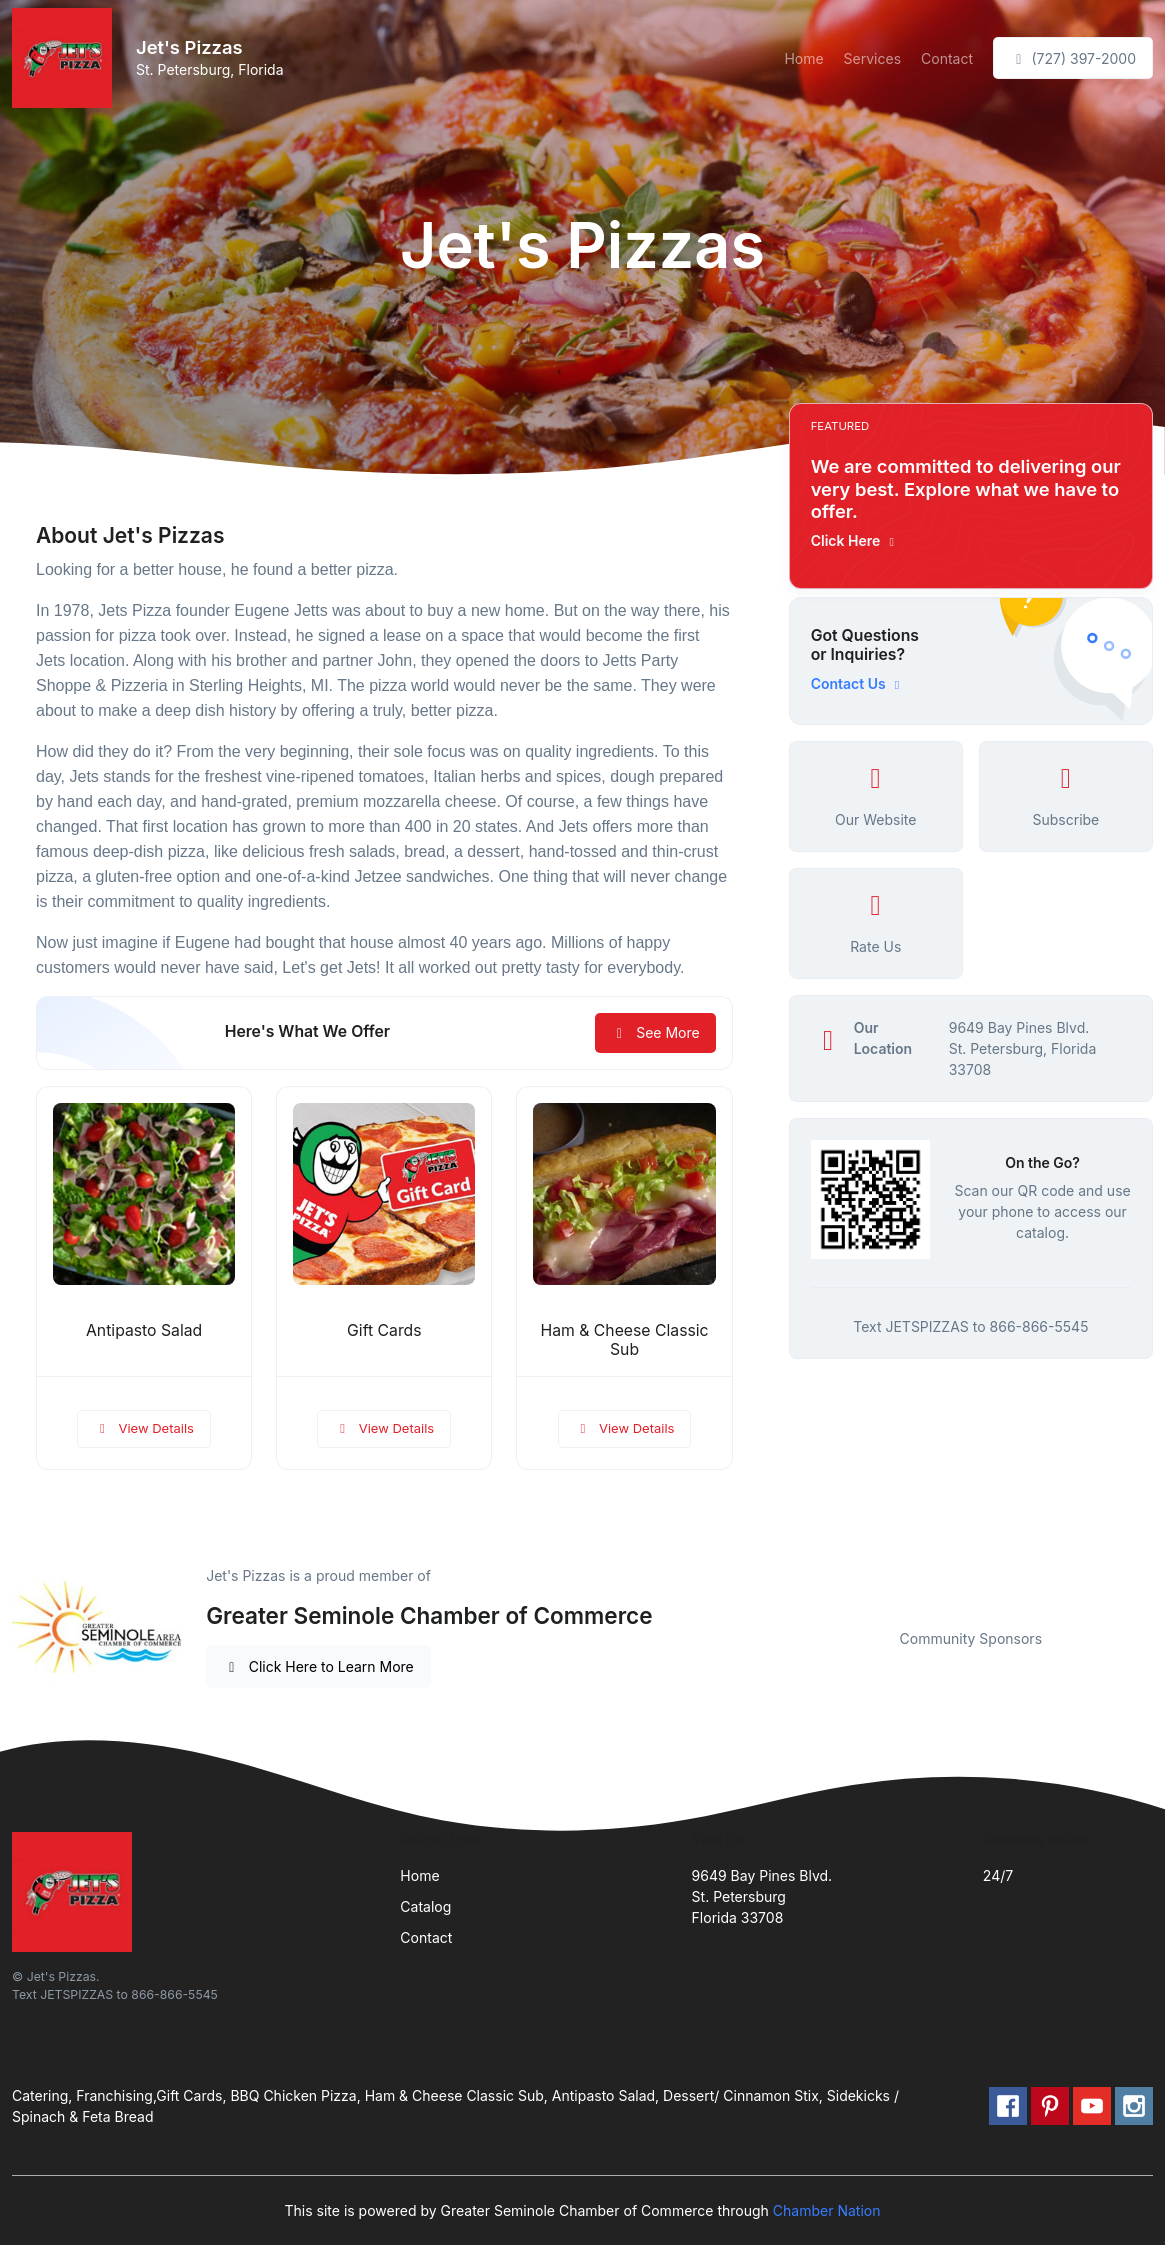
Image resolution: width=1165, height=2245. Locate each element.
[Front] (66, 58)
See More (655, 1032)
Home (803, 58)
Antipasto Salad (144, 1330)
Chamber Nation (827, 2210)
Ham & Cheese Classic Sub (625, 1340)
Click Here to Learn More (318, 1666)
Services (872, 58)
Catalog (425, 1906)
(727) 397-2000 (1073, 58)
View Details (144, 1428)
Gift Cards (384, 1330)
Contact (947, 58)
